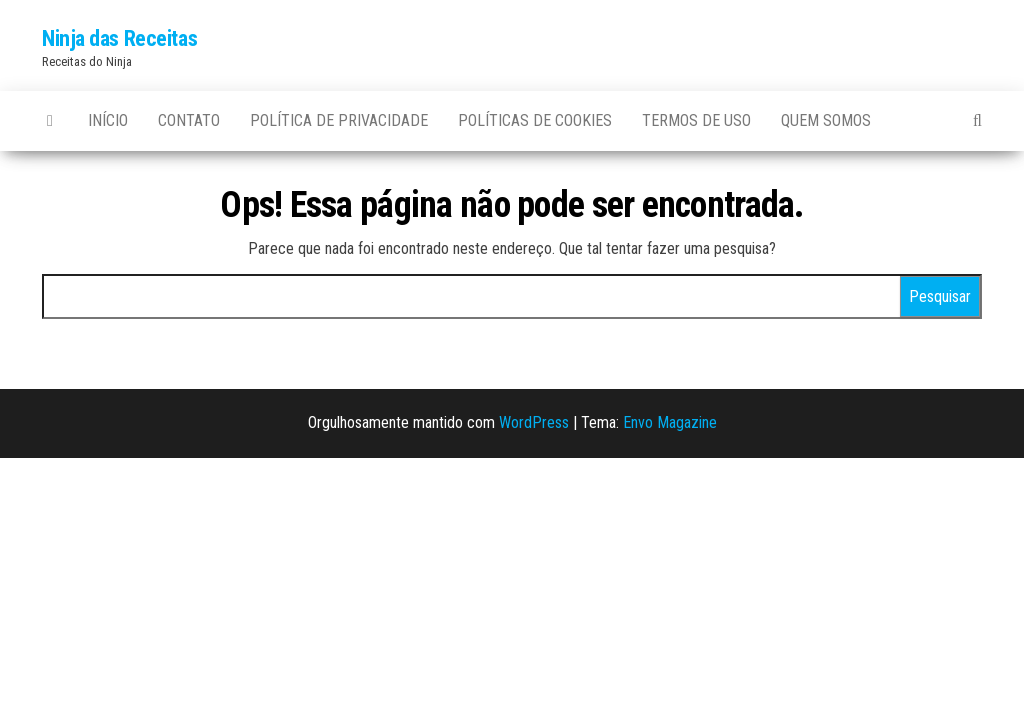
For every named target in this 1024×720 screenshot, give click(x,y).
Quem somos (826, 120)
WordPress (534, 422)
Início (108, 120)
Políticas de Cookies (535, 120)
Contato (189, 120)
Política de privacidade (339, 120)
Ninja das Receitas (119, 38)
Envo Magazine (670, 422)
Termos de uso (696, 120)
